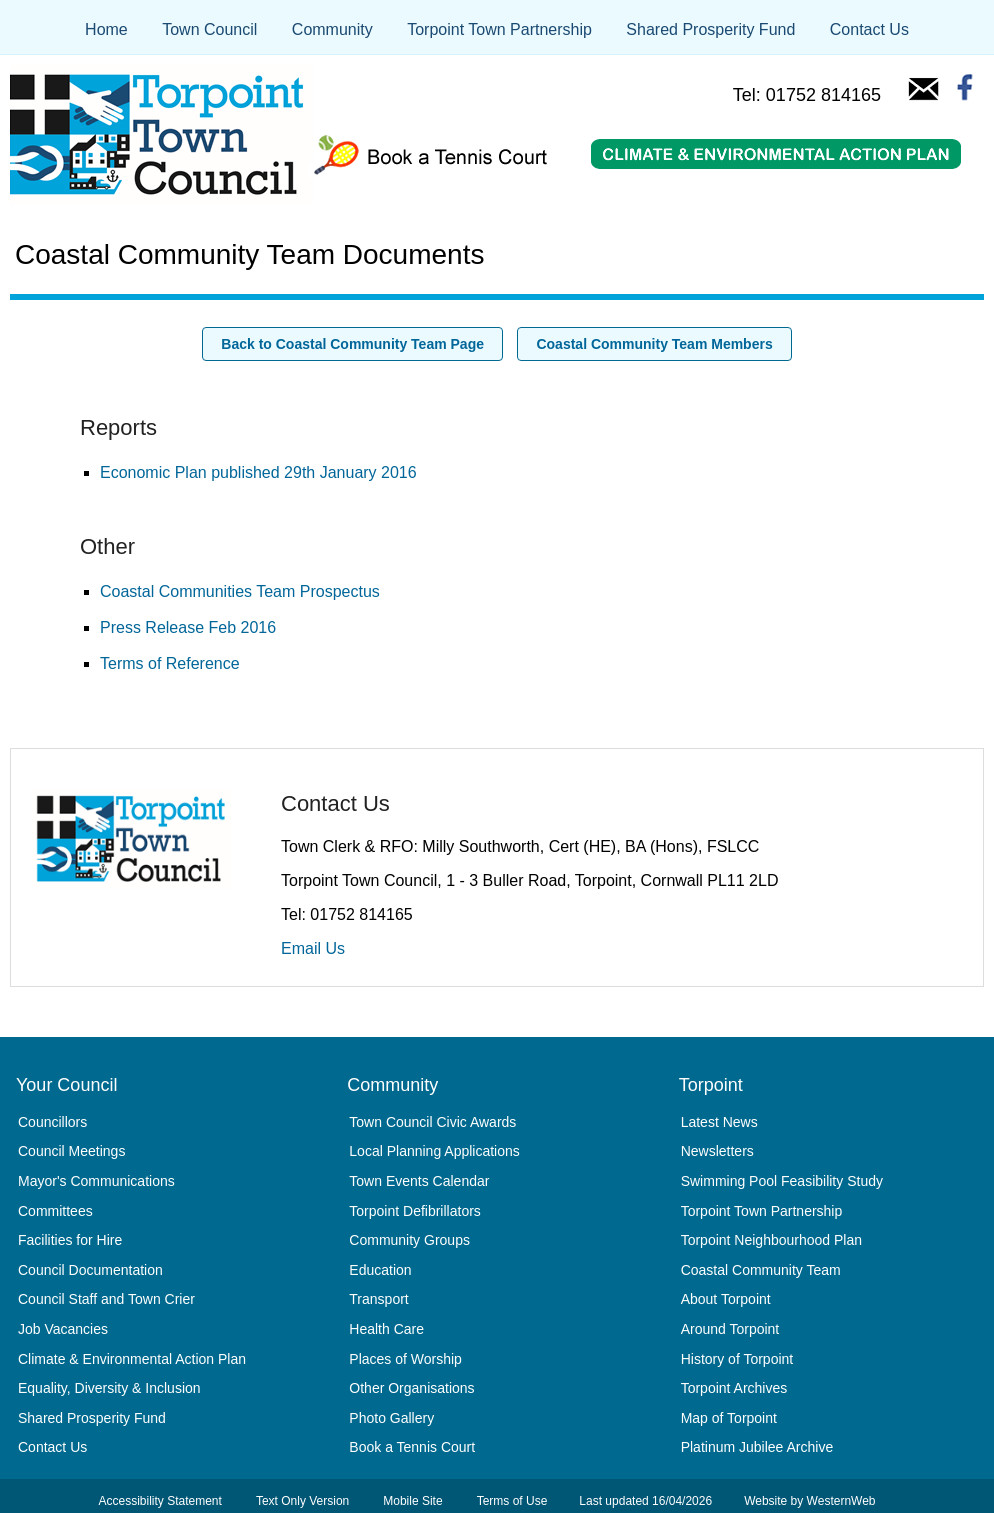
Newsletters (717, 1151)
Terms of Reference (170, 663)
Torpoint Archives (734, 1388)
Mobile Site (412, 1501)
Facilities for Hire (70, 1240)
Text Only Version (302, 1501)
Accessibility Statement (159, 1501)
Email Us (313, 948)
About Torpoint (726, 1299)
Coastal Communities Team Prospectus (240, 591)
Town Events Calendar (419, 1181)
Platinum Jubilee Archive (757, 1447)
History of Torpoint (737, 1359)
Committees (55, 1211)
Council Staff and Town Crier (106, 1299)
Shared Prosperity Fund (710, 29)
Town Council (209, 29)
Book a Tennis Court (412, 1447)
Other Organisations (411, 1388)
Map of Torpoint (729, 1418)
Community (332, 29)
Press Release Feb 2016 (188, 627)
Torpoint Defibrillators (415, 1211)
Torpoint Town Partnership (499, 29)
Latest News (719, 1122)
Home (106, 29)
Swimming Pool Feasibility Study (782, 1181)
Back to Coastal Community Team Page (352, 344)
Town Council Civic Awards (432, 1122)
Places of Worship (405, 1359)
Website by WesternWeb (809, 1501)
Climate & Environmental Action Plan (132, 1359)
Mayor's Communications (96, 1181)
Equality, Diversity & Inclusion (109, 1388)
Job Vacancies (63, 1329)
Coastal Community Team (761, 1270)
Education (380, 1270)
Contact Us (869, 29)
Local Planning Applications (434, 1151)
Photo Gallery (391, 1418)
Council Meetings (71, 1151)
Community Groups (409, 1240)
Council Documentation (90, 1270)
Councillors (52, 1122)
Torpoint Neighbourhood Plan (771, 1240)
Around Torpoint (730, 1329)
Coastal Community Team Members (654, 344)
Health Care (386, 1329)
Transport (378, 1299)
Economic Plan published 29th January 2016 (258, 472)
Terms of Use (512, 1501)
